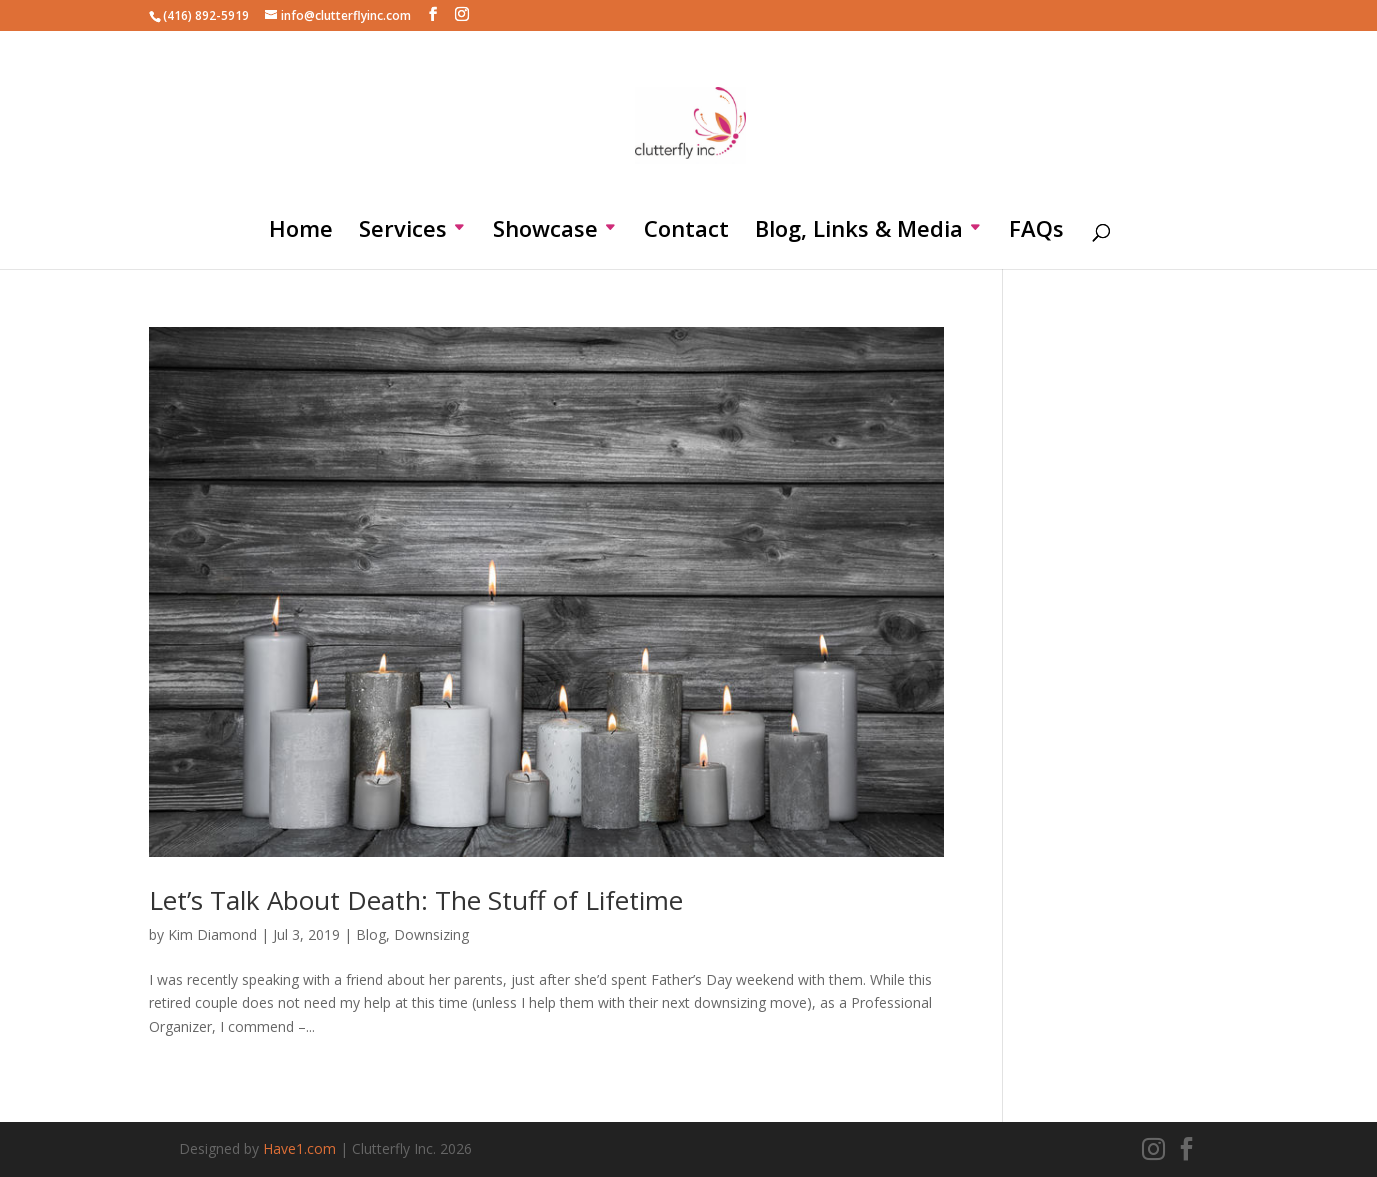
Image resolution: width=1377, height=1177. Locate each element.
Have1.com (299, 1148)
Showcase (545, 232)
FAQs (1036, 232)
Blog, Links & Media (859, 232)
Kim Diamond (212, 934)
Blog (371, 934)
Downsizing (431, 934)
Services (403, 232)
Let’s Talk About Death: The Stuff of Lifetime (416, 900)
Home (301, 232)
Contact (686, 232)
